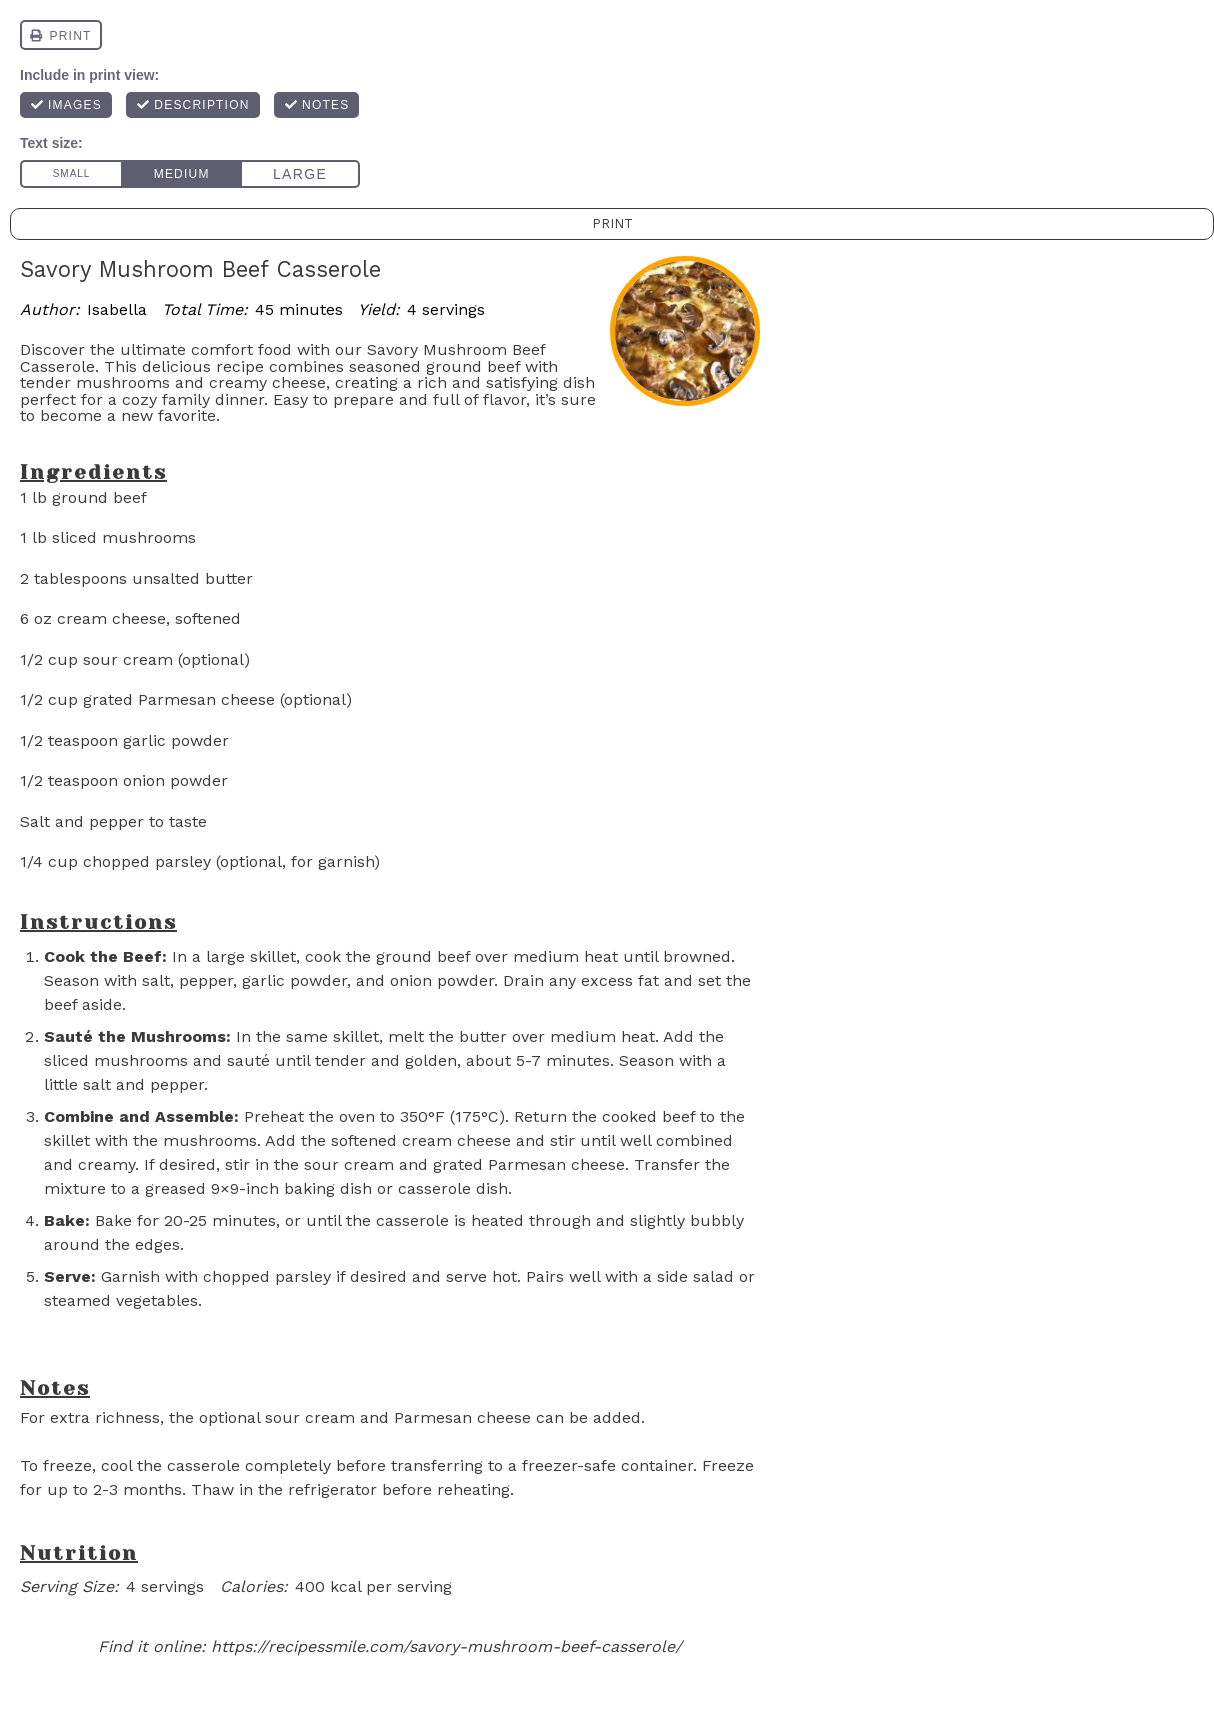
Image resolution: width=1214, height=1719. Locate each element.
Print (612, 223)
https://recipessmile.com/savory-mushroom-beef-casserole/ (446, 1646)
